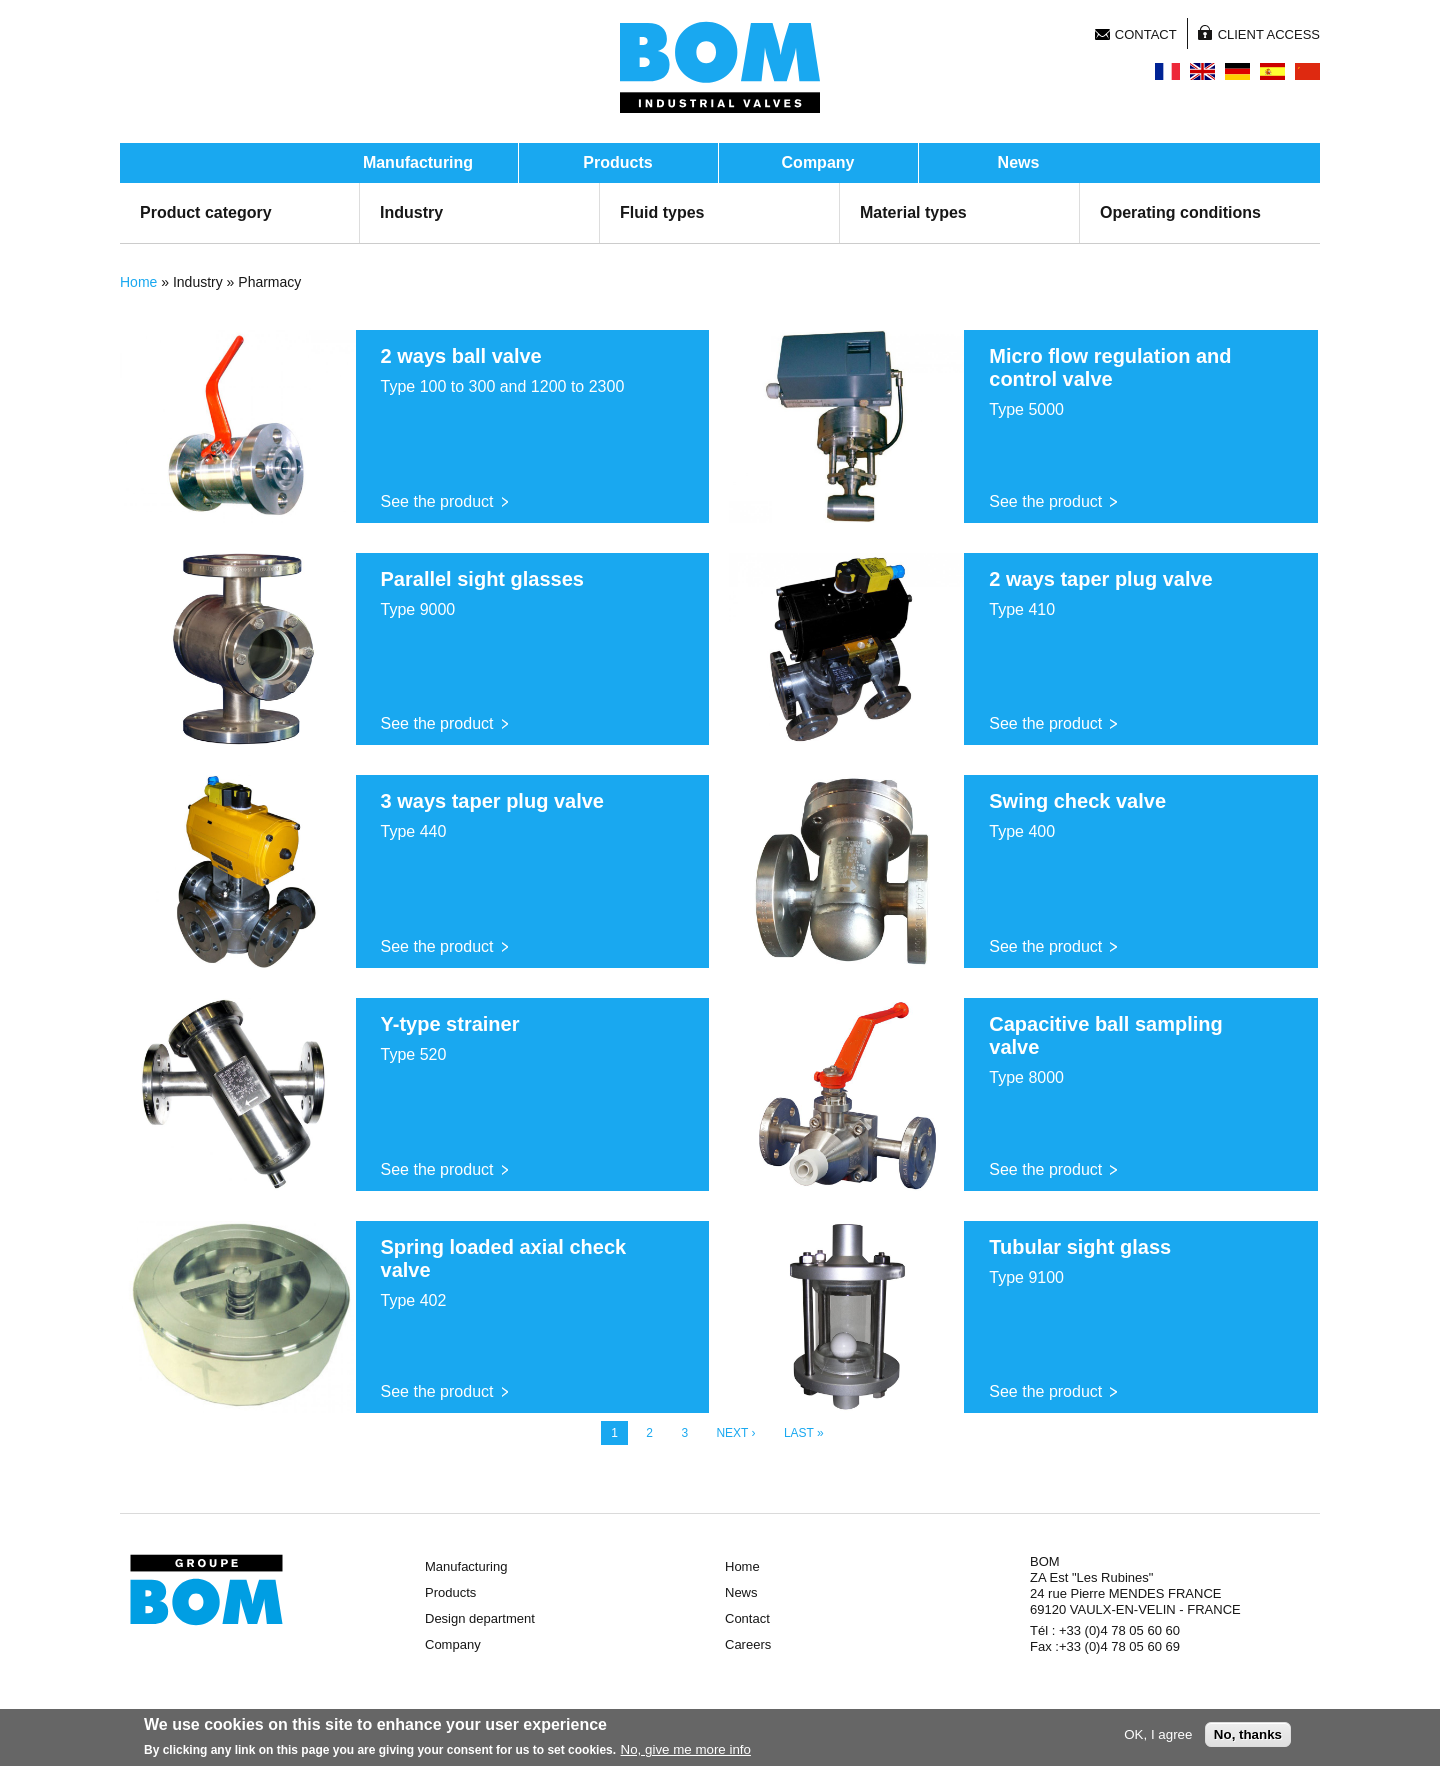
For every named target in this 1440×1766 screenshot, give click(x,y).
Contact (1146, 34)
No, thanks (1248, 1734)
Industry (411, 212)
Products (617, 162)
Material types (913, 212)
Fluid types (662, 212)
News (1019, 162)
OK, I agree (1158, 1734)
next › (735, 1433)
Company (818, 162)
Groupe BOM (206, 1590)
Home (138, 282)
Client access (1269, 34)
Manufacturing (418, 162)
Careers (748, 1644)
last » (804, 1433)
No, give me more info (686, 1749)
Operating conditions (1180, 212)
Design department (480, 1618)
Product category (206, 212)
